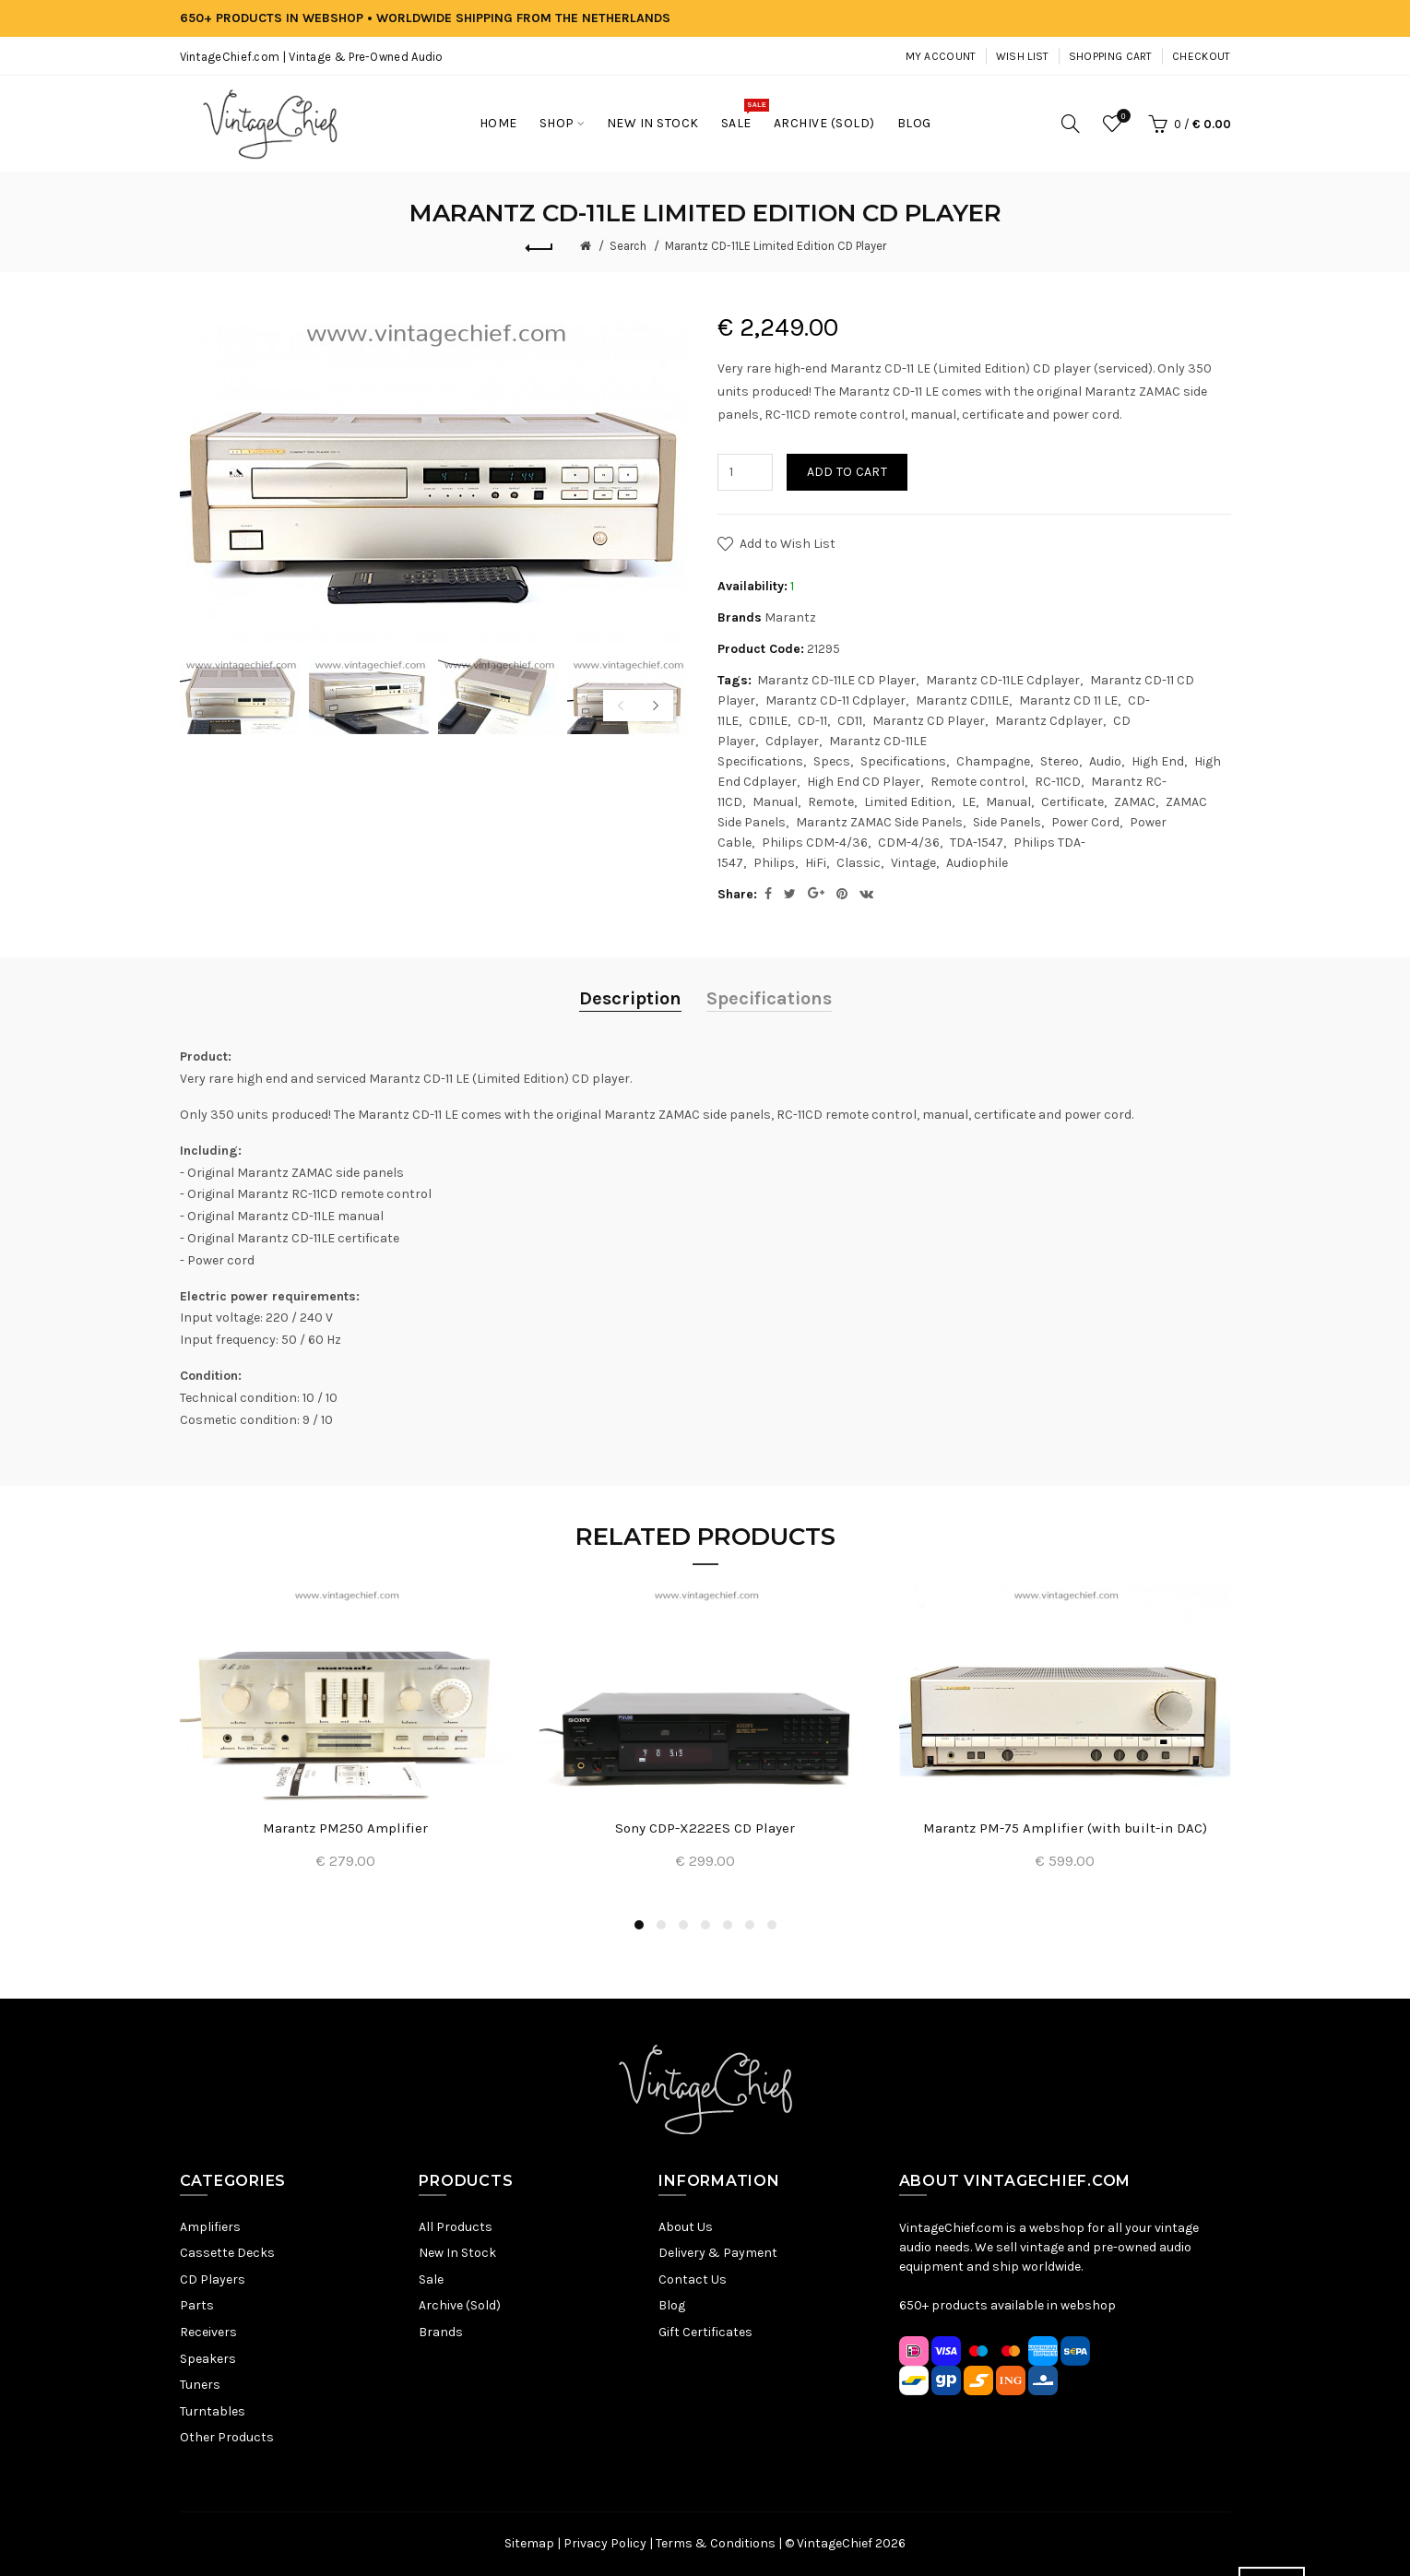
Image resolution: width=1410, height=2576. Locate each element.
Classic (858, 863)
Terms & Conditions (716, 2543)
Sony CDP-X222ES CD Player (705, 1828)
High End (1158, 761)
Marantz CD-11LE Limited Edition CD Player (775, 246)
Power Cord (1085, 822)
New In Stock (457, 2253)
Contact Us (692, 2279)
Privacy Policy (604, 2543)
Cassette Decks (227, 2253)
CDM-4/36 (909, 842)
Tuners (200, 2384)
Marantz (790, 617)
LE (969, 802)
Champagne (993, 761)
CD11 (849, 721)
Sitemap (529, 2543)
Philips (774, 863)
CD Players (212, 2279)
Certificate (1072, 802)
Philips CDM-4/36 (815, 842)
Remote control (977, 781)
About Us (685, 2227)
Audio (1105, 761)
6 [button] (749, 1924)
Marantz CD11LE (962, 700)
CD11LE (768, 721)
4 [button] (705, 1924)
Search (628, 246)
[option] (239, 695)
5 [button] (727, 1924)
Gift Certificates (705, 2332)
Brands (441, 2332)
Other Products (227, 2437)
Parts (197, 2305)
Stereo (1059, 761)
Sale (431, 2279)
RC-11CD (1058, 781)
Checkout (1201, 56)
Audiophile (977, 863)
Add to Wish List (787, 544)
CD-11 (812, 721)
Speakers (208, 2359)
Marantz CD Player (928, 721)
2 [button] (661, 1924)
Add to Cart (847, 472)
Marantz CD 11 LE (1068, 700)
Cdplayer (792, 741)
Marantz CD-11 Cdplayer (835, 700)
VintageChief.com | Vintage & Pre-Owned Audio (312, 57)
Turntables (212, 2411)
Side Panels (1007, 822)
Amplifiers (210, 2227)
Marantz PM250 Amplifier (345, 1828)
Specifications (903, 761)
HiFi (815, 863)
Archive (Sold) (460, 2305)
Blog (671, 2305)
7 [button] (771, 1924)
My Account (941, 56)
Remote (831, 802)
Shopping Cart (1111, 56)
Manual (775, 802)
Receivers (208, 2332)
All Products (455, 2227)
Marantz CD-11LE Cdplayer (1003, 680)
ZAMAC (1134, 802)
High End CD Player (863, 781)
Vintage (913, 863)
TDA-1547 (976, 842)
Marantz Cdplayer (1049, 721)
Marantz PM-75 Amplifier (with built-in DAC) (1065, 1828)
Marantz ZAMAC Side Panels (879, 822)
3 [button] (683, 1924)
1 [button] (639, 1924)
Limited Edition (908, 802)
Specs (831, 761)
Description (630, 998)
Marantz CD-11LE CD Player (836, 680)
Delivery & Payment (717, 2253)
